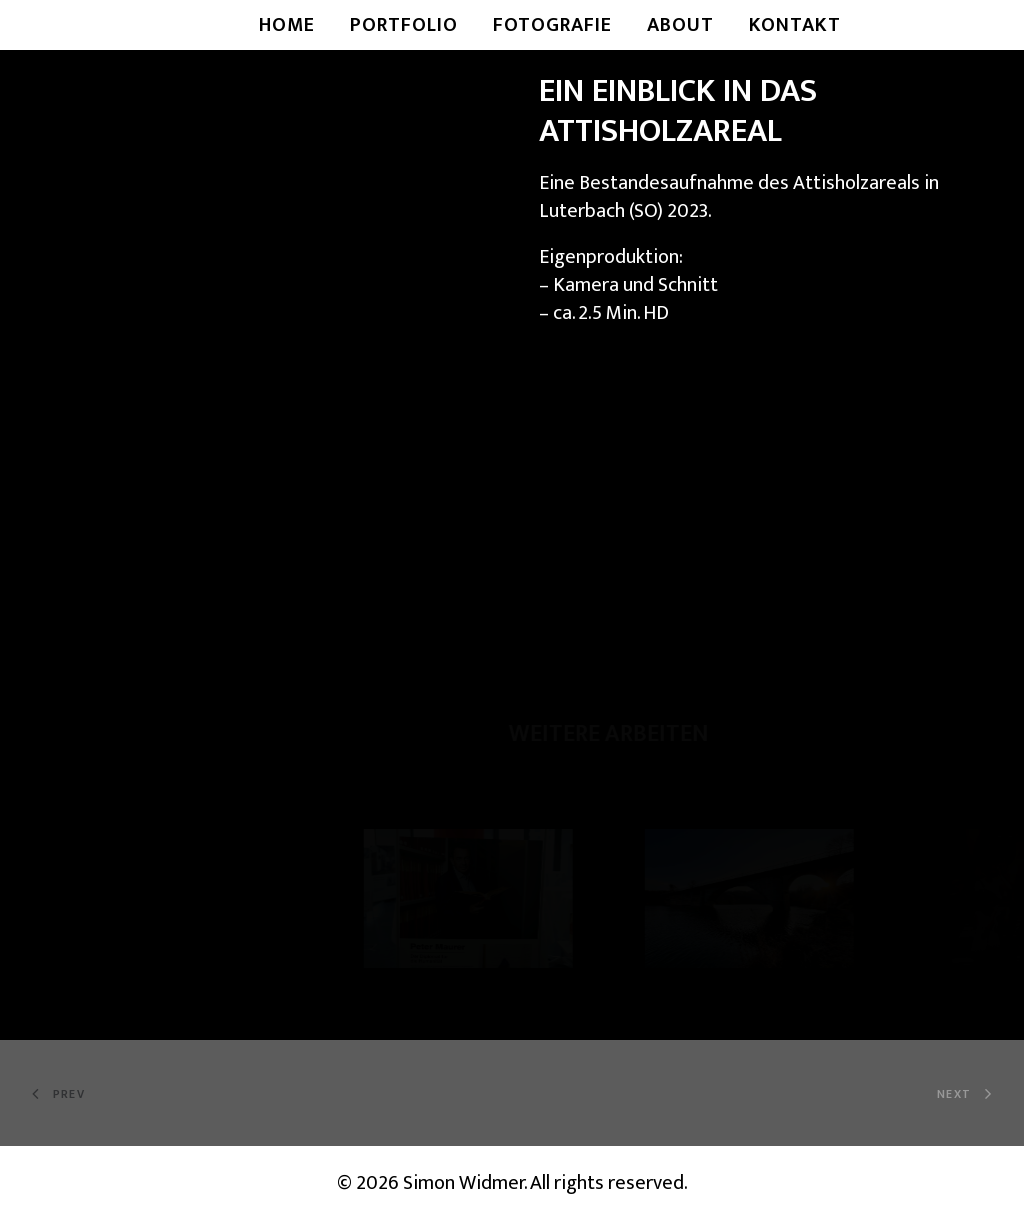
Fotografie (552, 25)
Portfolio (404, 25)
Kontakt (795, 25)
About (680, 25)
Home (287, 25)
